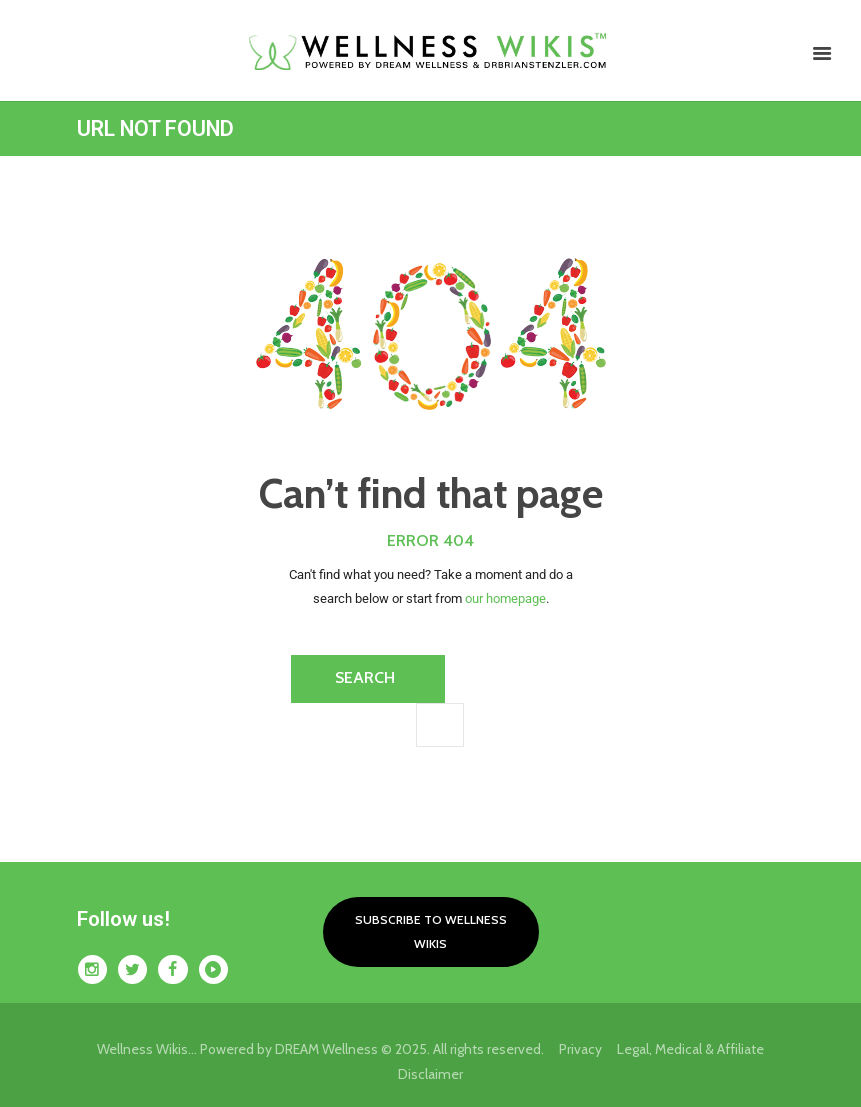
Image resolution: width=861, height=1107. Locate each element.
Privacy (588, 1049)
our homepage (505, 598)
